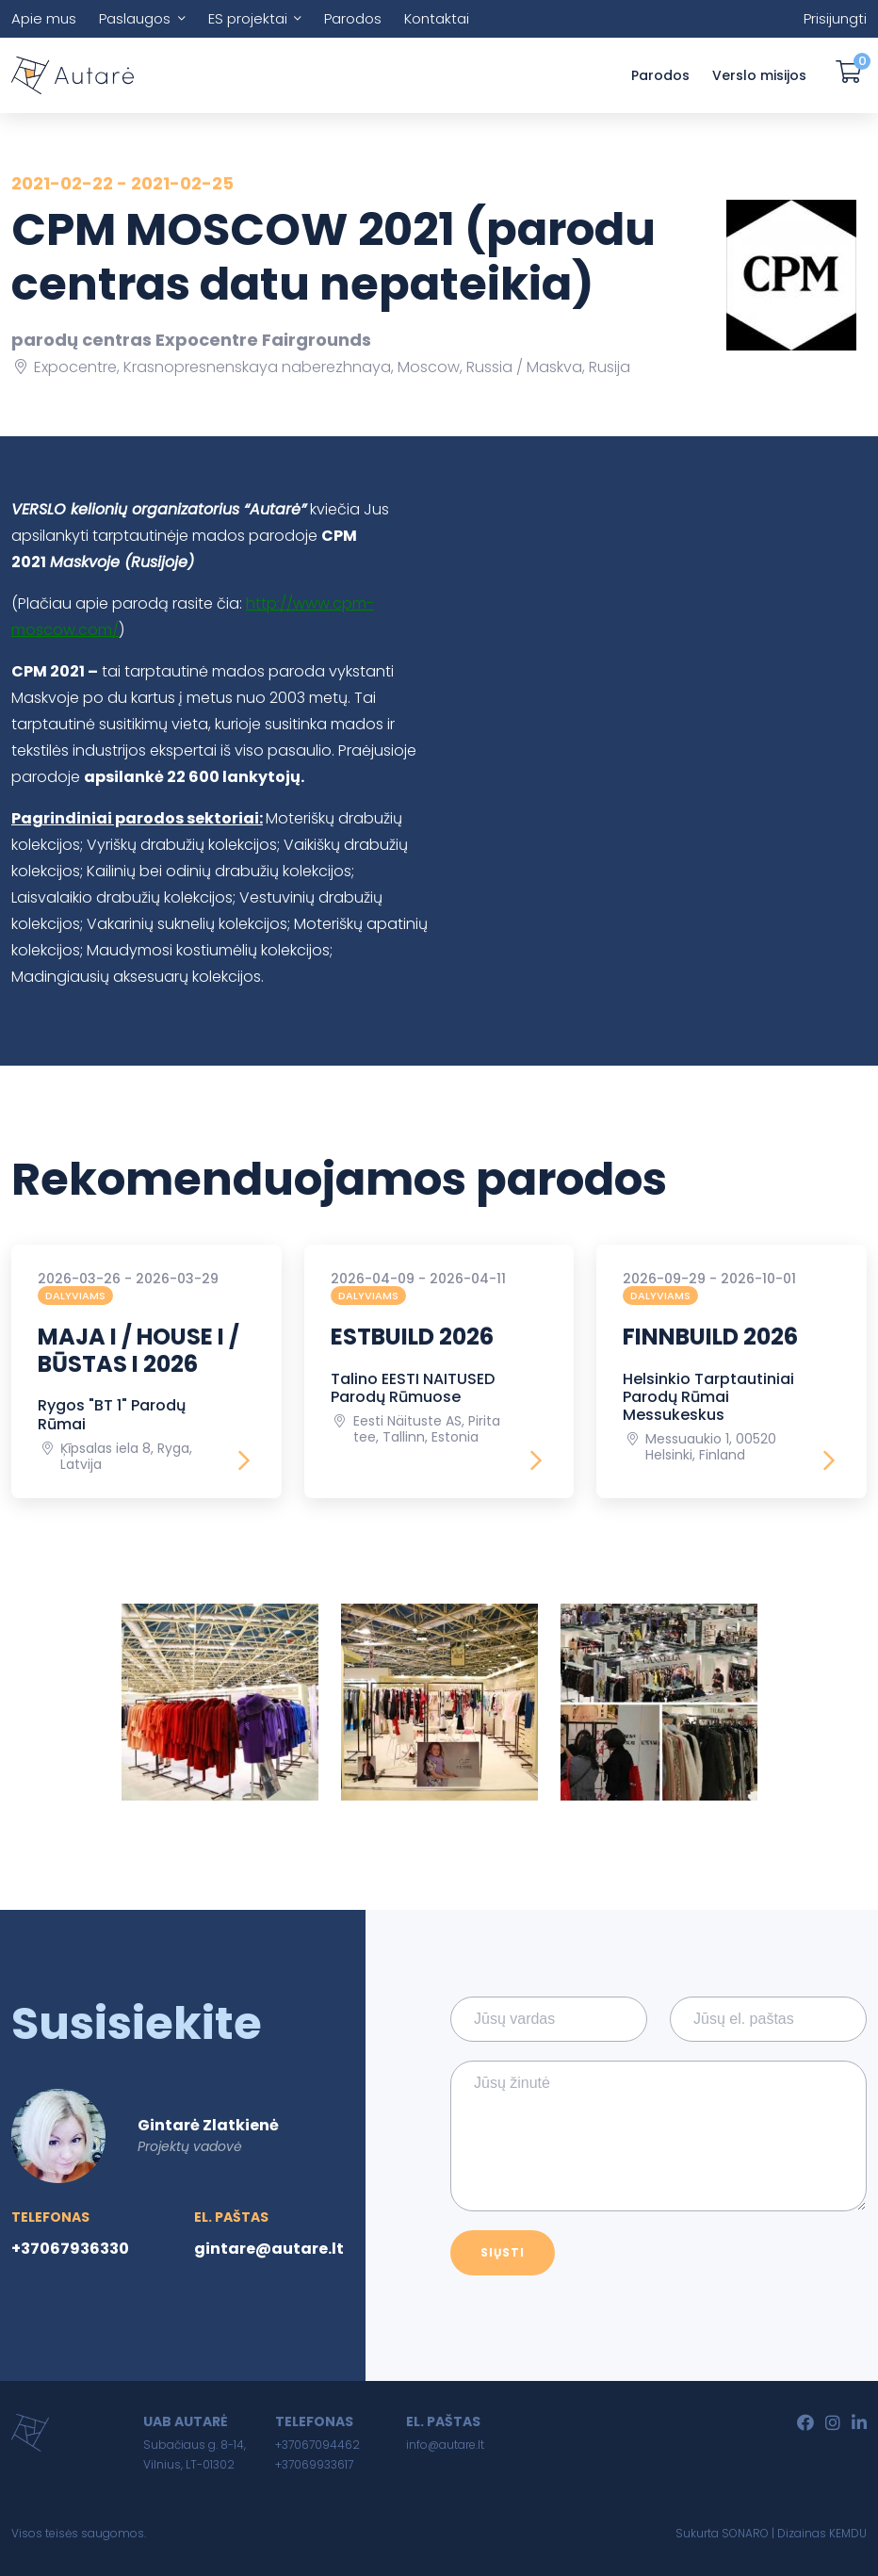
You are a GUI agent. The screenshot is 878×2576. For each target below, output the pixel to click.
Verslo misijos (759, 75)
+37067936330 (70, 2248)
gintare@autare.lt (269, 2248)
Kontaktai (436, 18)
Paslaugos (135, 18)
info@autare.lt (445, 2445)
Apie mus (43, 18)
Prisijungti (835, 18)
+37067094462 (317, 2445)
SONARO (745, 2533)
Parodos (353, 18)
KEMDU (848, 2533)
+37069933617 (314, 2464)
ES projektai (247, 18)
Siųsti (502, 2252)
